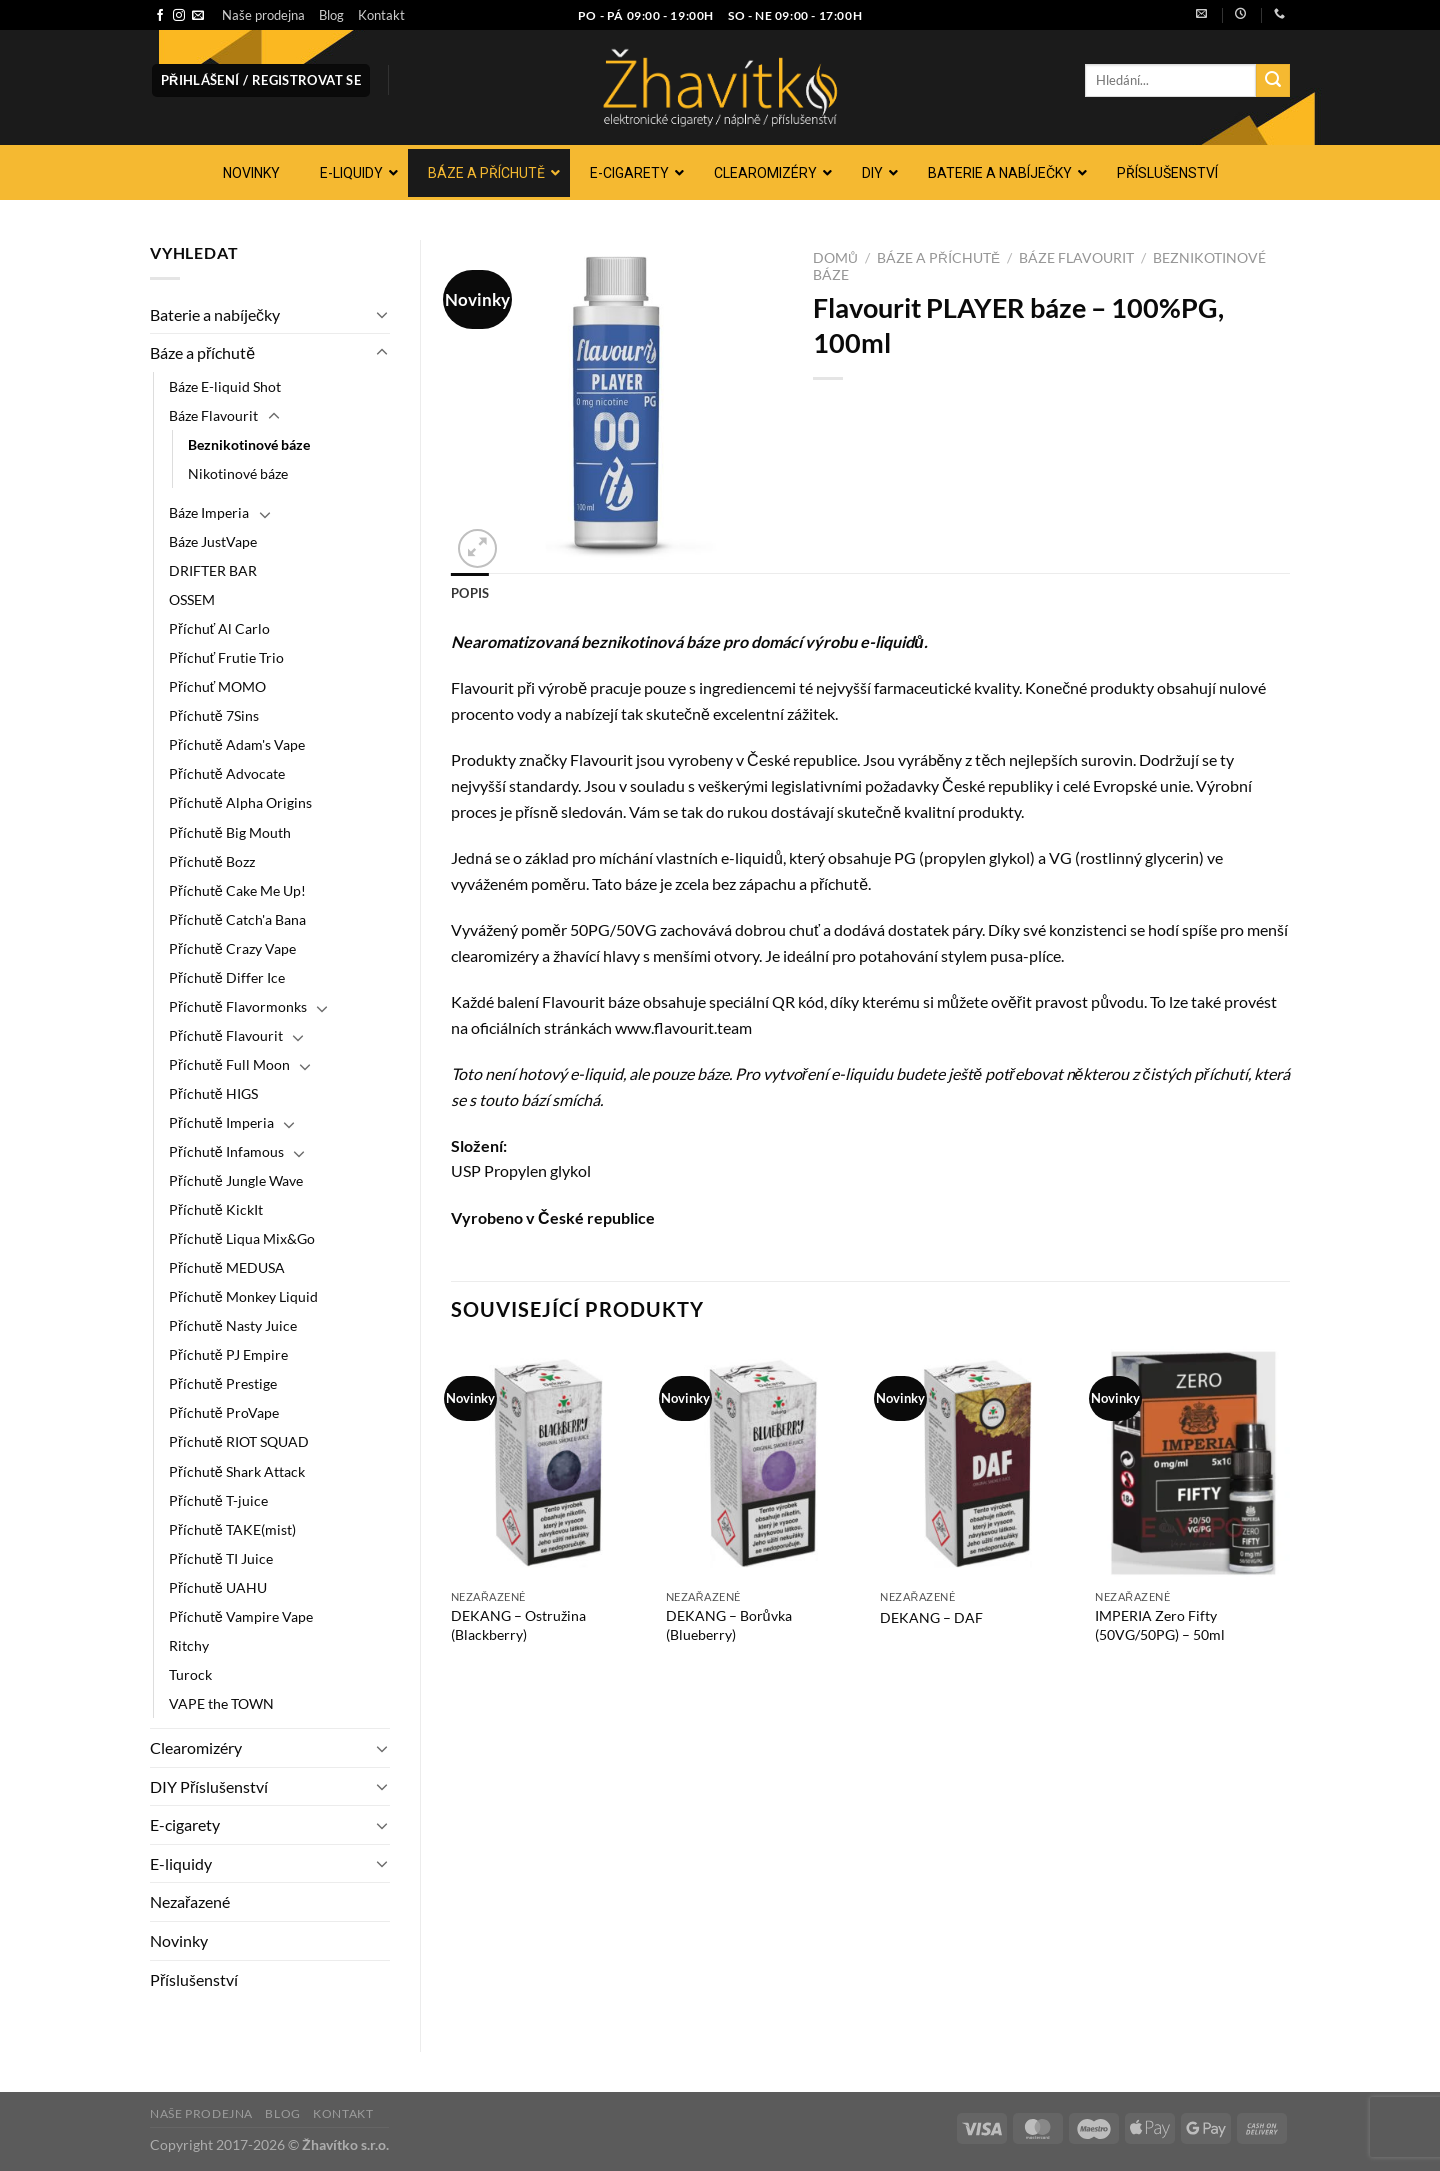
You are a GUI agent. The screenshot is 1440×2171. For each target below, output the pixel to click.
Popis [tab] (470, 593)
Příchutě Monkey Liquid (243, 1296)
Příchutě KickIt (216, 1209)
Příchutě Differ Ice (227, 977)
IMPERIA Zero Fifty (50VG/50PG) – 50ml (1160, 1625)
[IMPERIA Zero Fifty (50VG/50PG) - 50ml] (1192, 1463)
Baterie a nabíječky (215, 314)
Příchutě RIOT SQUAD (239, 1441)
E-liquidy (181, 1863)
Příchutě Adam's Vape (237, 744)
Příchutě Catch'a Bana (237, 919)
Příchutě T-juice (218, 1500)
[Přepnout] (382, 314)
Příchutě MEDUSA (227, 1267)
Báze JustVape (213, 541)
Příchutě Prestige (223, 1383)
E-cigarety (185, 1824)
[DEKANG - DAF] (977, 1463)
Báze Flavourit (213, 415)
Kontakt (381, 15)
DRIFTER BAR (213, 570)
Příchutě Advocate (227, 773)
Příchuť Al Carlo (219, 628)
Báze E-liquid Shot (225, 386)
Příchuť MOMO (217, 686)
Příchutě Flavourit (226, 1035)
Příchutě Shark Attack (237, 1471)
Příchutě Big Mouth (230, 832)
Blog (331, 15)
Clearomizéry (196, 1747)
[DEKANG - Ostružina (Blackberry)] (548, 1463)
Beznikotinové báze (249, 444)
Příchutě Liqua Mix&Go (242, 1238)
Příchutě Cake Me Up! (237, 890)
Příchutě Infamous (226, 1151)
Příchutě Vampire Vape (241, 1616)
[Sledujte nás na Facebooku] (160, 16)
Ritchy (189, 1645)
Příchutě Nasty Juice (233, 1325)
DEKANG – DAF (931, 1617)
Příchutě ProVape (224, 1412)
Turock (190, 1674)
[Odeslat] (1273, 81)
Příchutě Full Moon (229, 1064)
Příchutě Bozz (212, 861)
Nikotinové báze (238, 473)
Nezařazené (190, 1901)
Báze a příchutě (202, 352)
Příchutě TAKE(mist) (232, 1529)
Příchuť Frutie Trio (226, 657)
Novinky (179, 1940)
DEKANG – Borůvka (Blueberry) (729, 1625)
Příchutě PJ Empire (228, 1354)
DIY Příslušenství (209, 1786)
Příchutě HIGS (213, 1093)
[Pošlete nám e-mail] (198, 16)
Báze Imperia (209, 512)
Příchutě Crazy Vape (232, 948)
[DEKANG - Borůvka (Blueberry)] (763, 1463)
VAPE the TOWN (221, 1703)
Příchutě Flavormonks (238, 1006)
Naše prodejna (263, 15)
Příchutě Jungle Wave (236, 1180)
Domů (835, 258)
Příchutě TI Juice (221, 1558)
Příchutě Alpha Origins (240, 802)
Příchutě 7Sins (214, 715)
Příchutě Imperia (221, 1122)
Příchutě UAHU (218, 1587)
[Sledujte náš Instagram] (179, 16)
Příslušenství (194, 1979)
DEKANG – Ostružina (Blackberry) (518, 1625)
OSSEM (192, 599)
